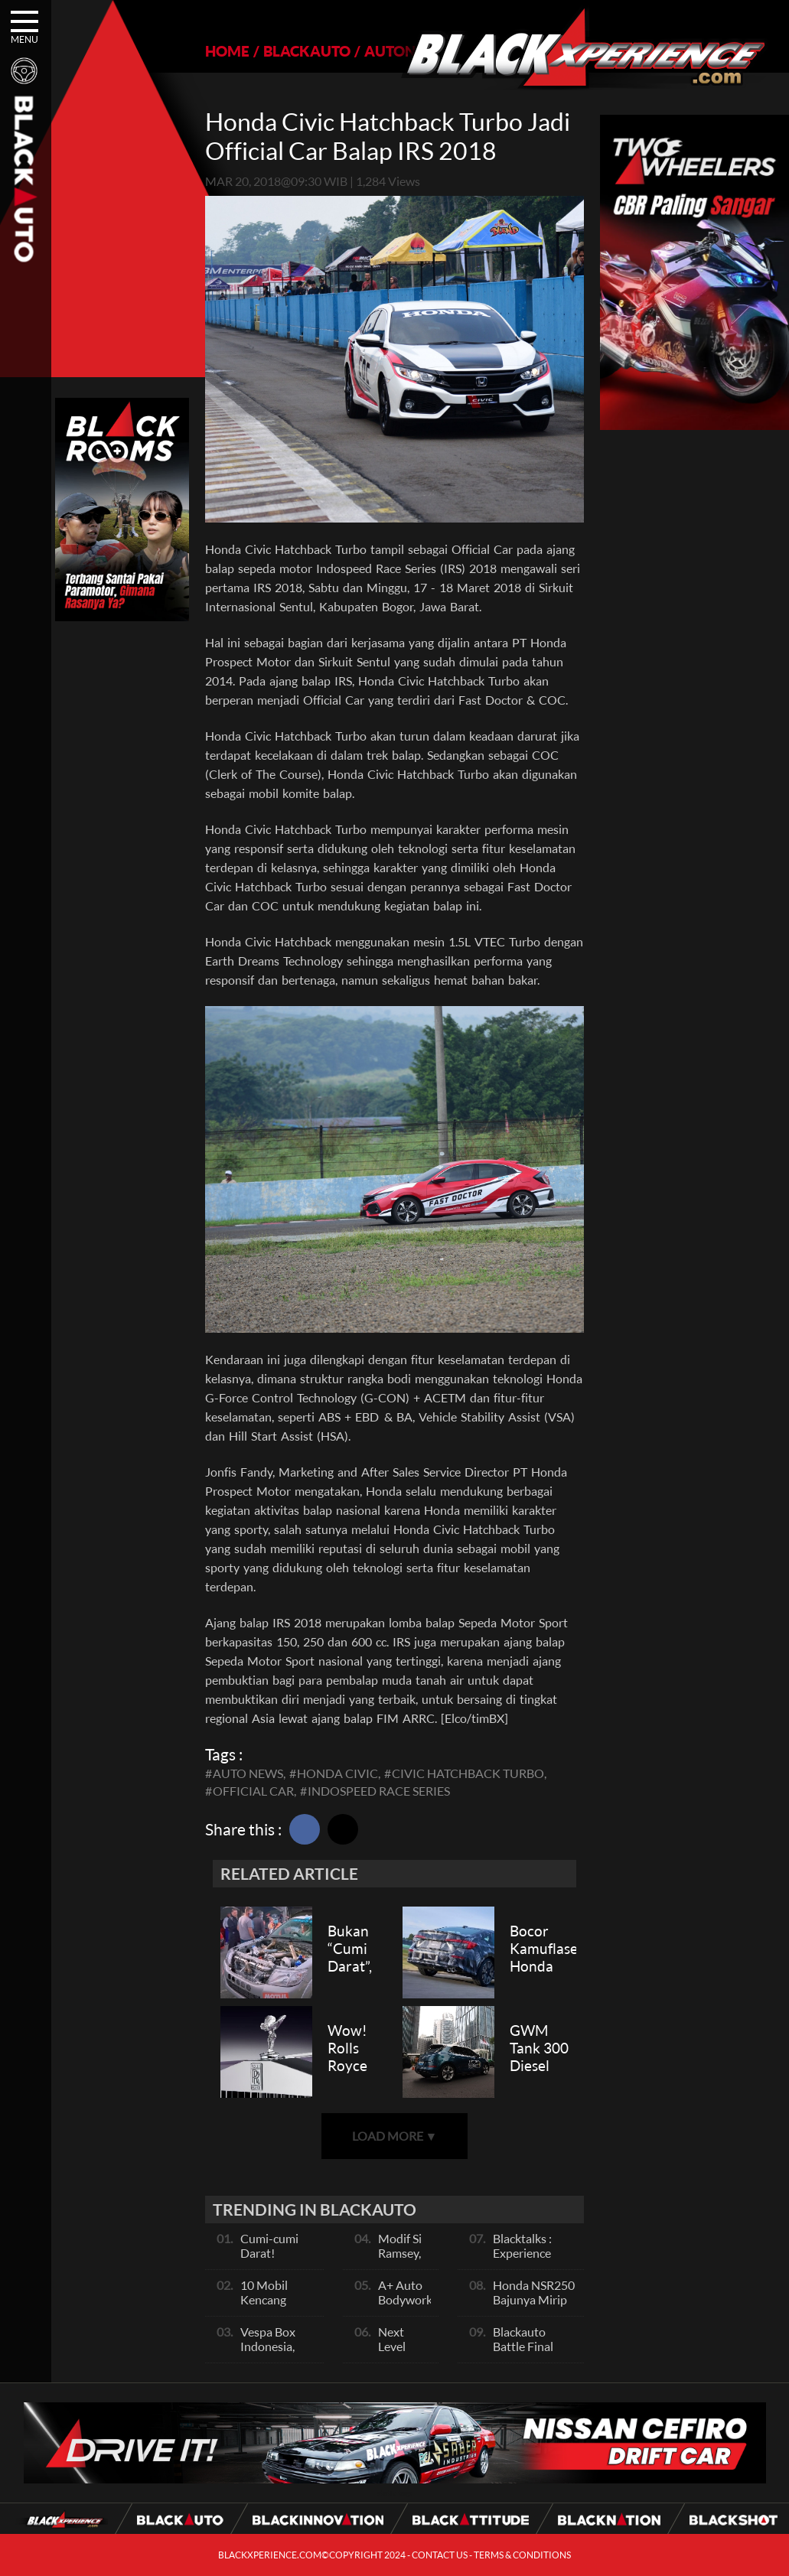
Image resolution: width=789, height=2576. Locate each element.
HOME (227, 51)
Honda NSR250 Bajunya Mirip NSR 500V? (534, 2299)
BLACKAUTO (306, 51)
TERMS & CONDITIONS (522, 2555)
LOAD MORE (395, 2135)
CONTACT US (440, 2555)
